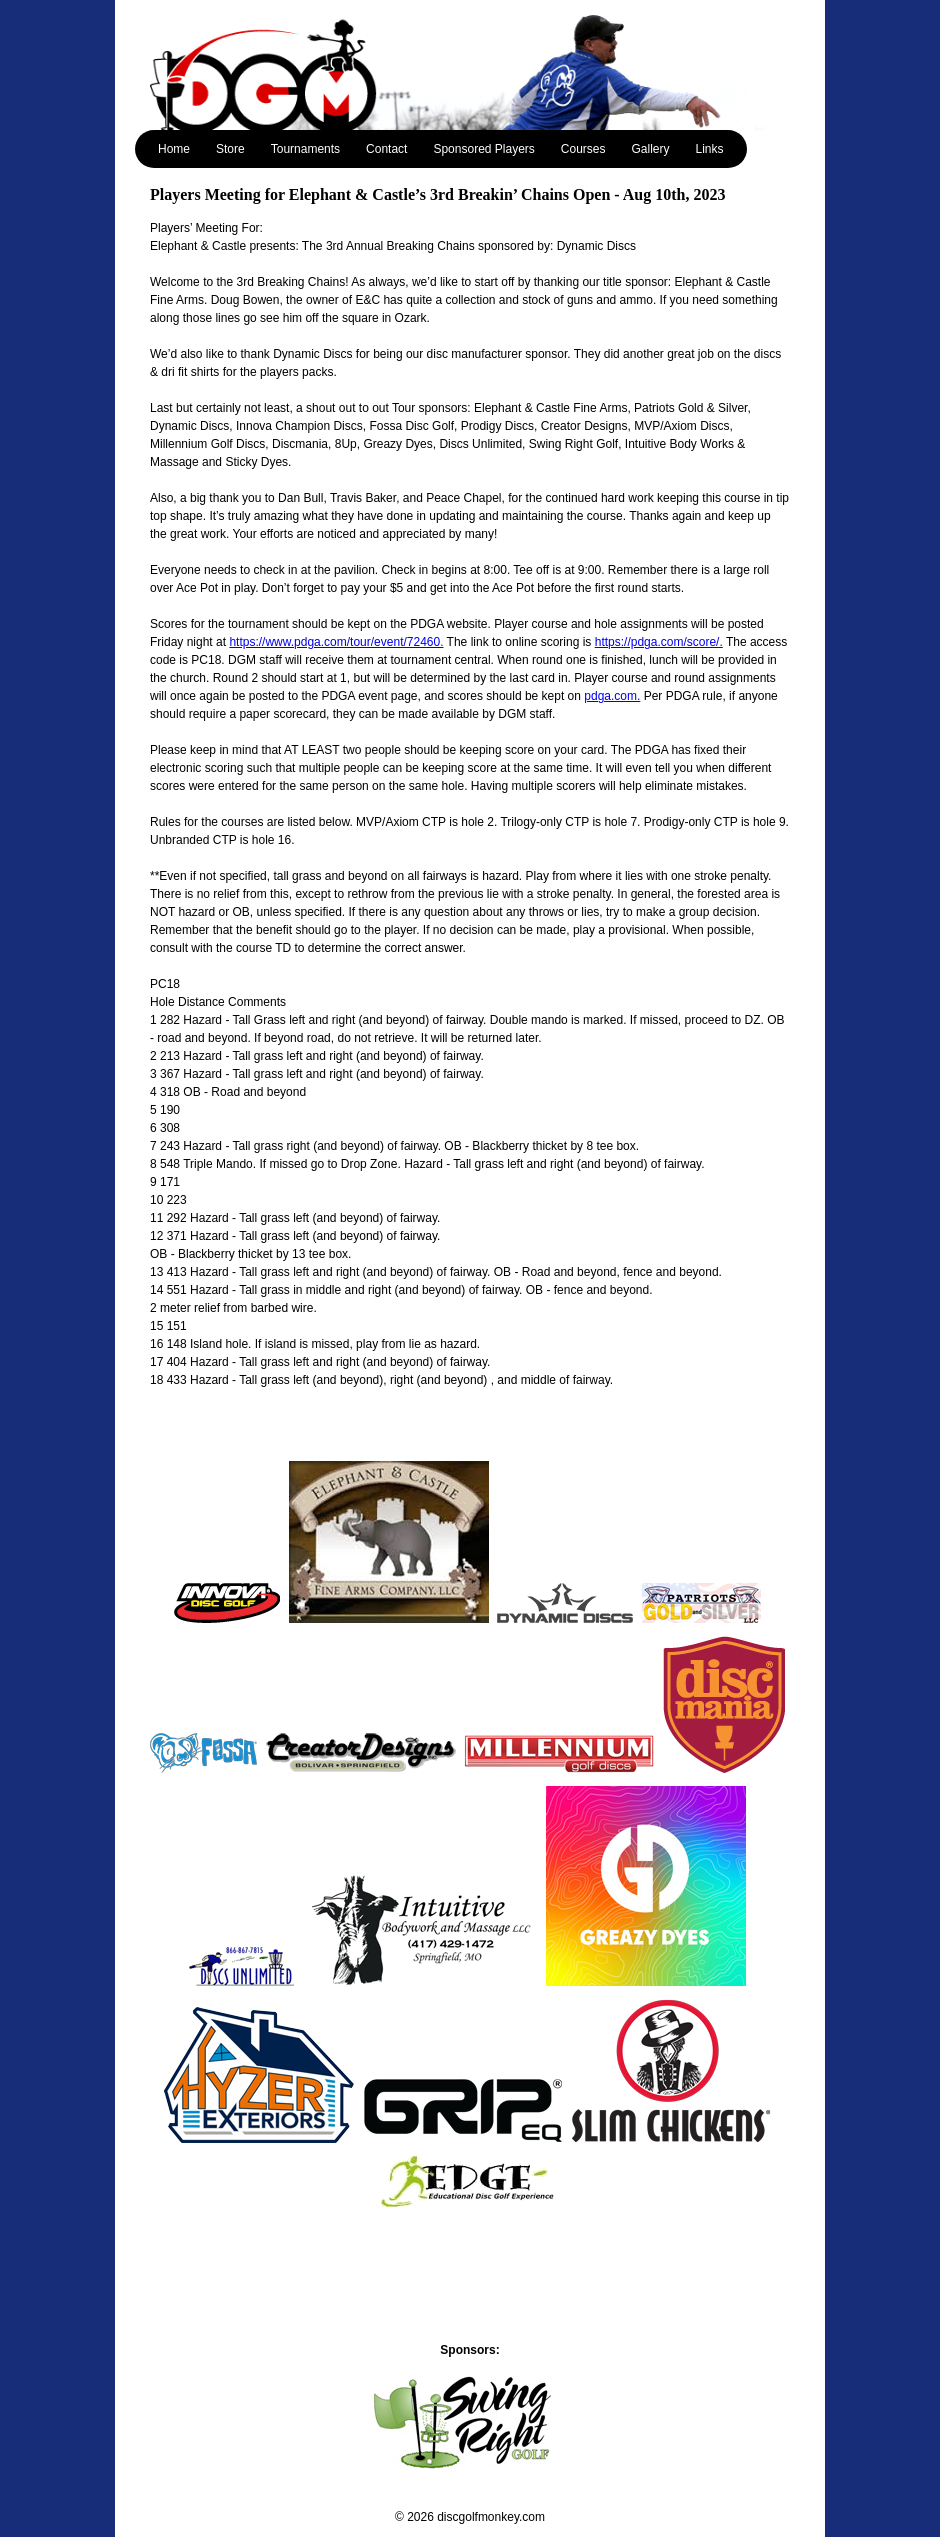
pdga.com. (612, 696)
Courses (583, 149)
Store (230, 149)
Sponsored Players (483, 149)
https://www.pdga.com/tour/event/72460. (336, 642)
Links (710, 149)
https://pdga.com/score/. (659, 642)
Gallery (651, 149)
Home (174, 149)
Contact (386, 149)
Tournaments (305, 149)
